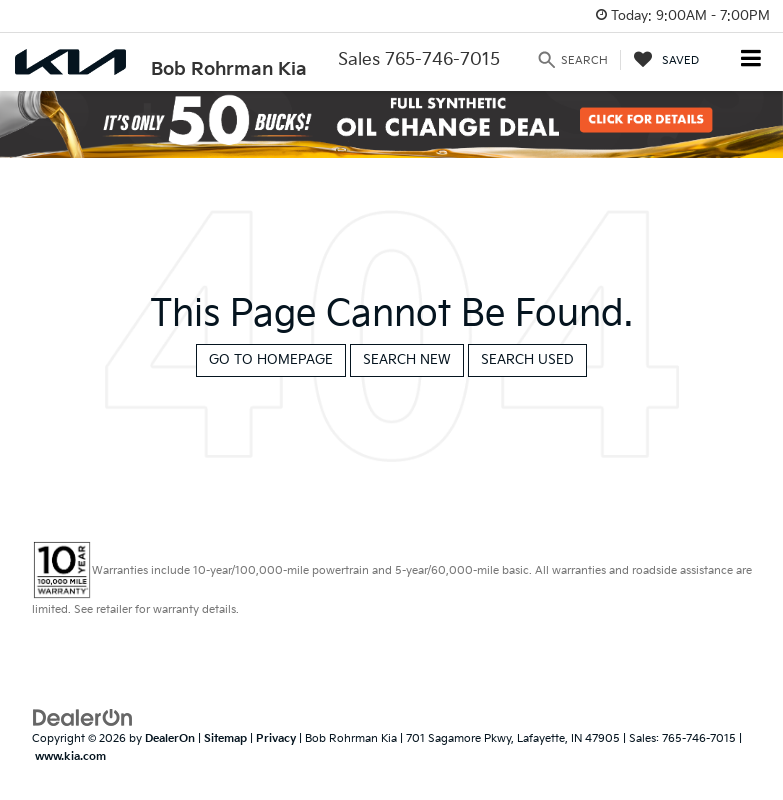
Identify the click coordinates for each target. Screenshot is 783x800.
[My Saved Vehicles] (666, 60)
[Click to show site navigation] (751, 60)
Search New (407, 360)
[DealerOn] (83, 717)
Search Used (527, 360)
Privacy (276, 738)
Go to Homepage (271, 360)
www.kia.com (70, 756)
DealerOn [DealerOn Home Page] (170, 738)
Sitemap (225, 738)
